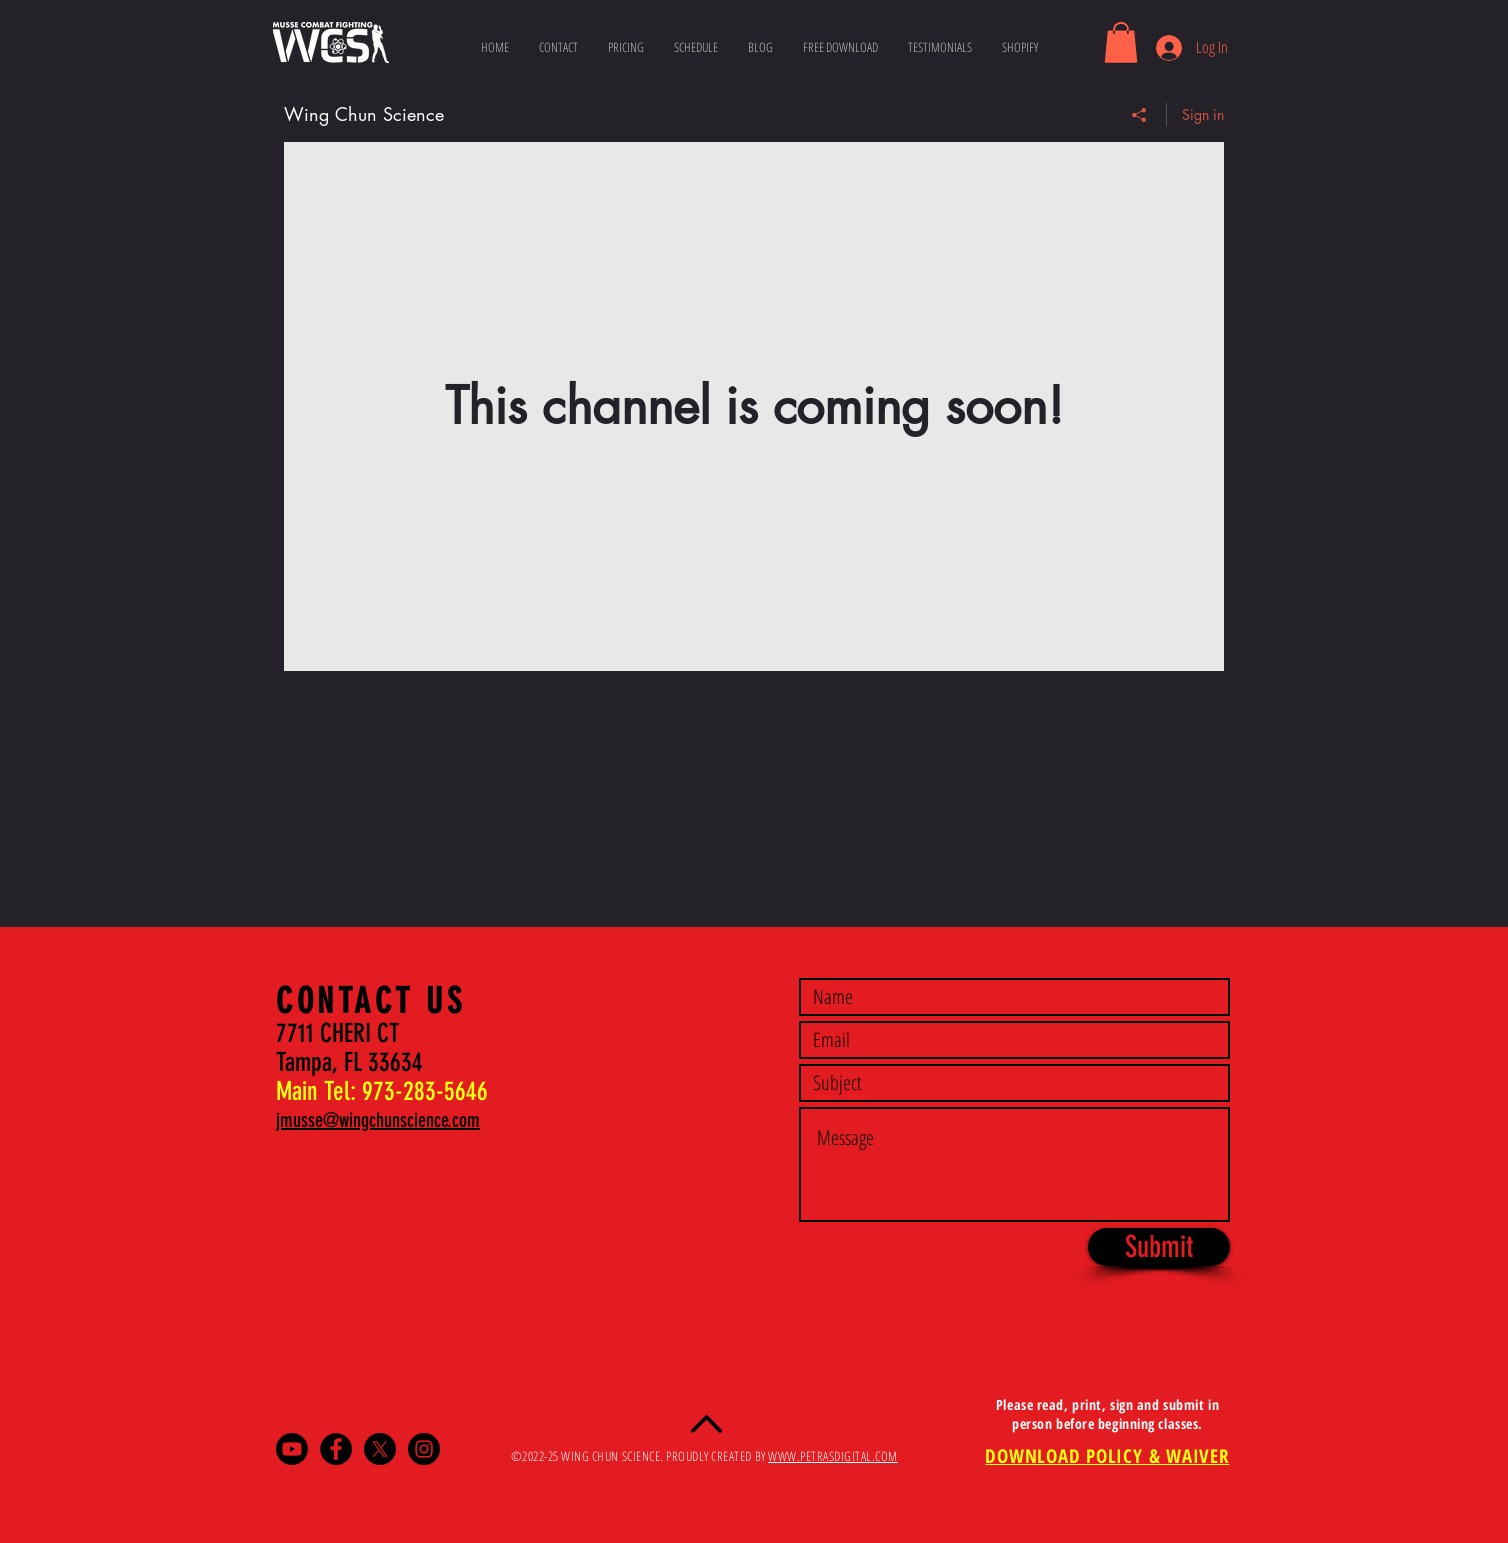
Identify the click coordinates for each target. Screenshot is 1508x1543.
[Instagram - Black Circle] (424, 1449)
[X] (380, 1449)
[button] (1121, 42)
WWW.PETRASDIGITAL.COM (833, 1456)
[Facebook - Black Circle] (336, 1449)
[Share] (1139, 114)
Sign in (1203, 113)
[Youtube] (292, 1449)
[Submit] (1159, 1247)
